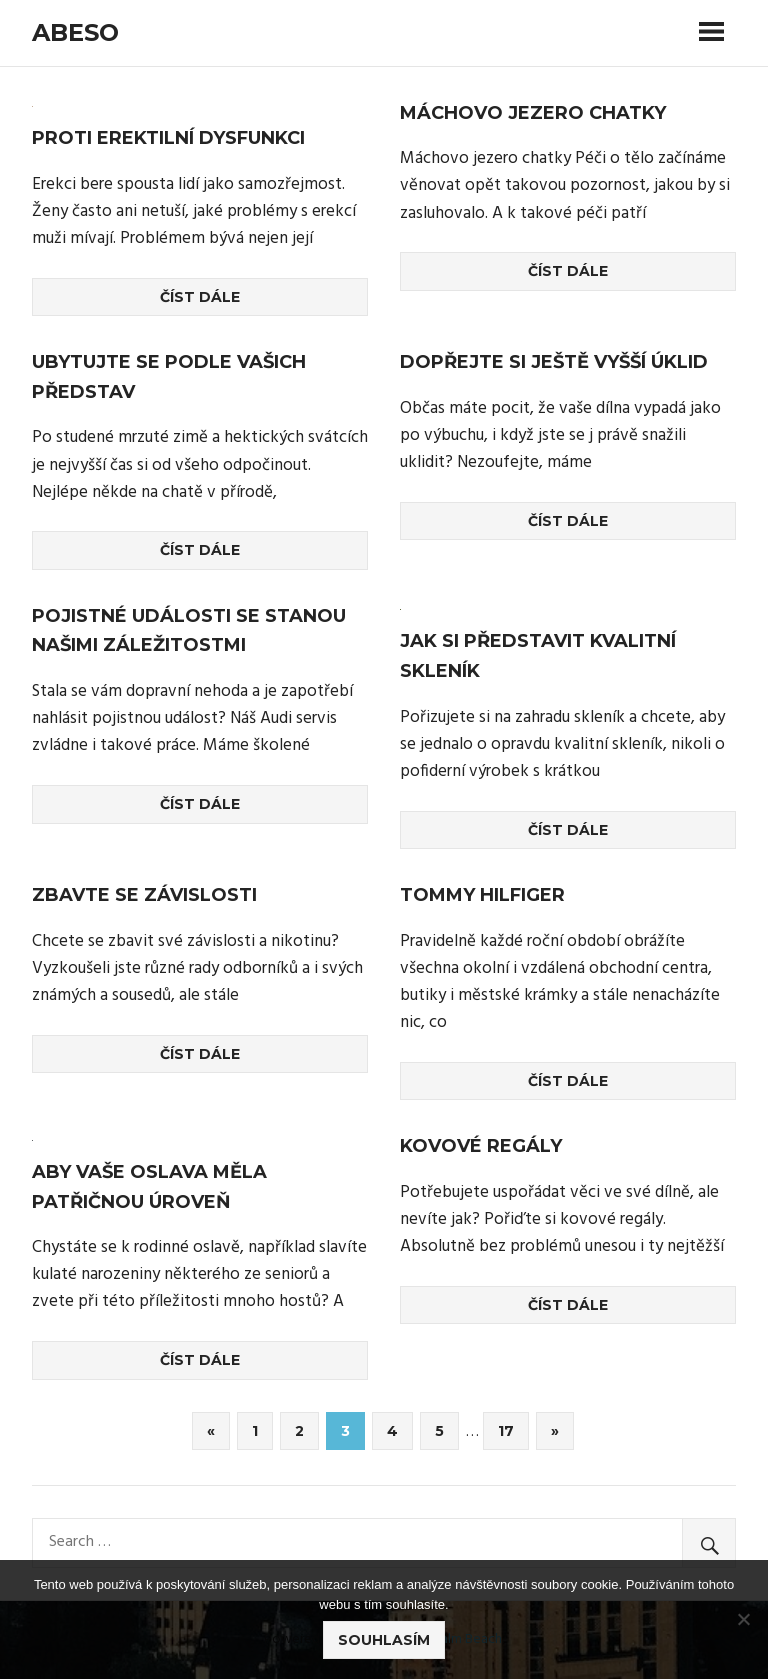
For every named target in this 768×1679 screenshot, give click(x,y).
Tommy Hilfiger (482, 895)
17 (506, 1431)
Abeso (75, 32)
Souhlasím (384, 1640)
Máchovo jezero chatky (533, 113)
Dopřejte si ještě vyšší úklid (554, 362)
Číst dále (200, 297)
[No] (743, 1619)
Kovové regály (481, 1146)
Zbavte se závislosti (144, 895)
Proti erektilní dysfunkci (168, 138)
